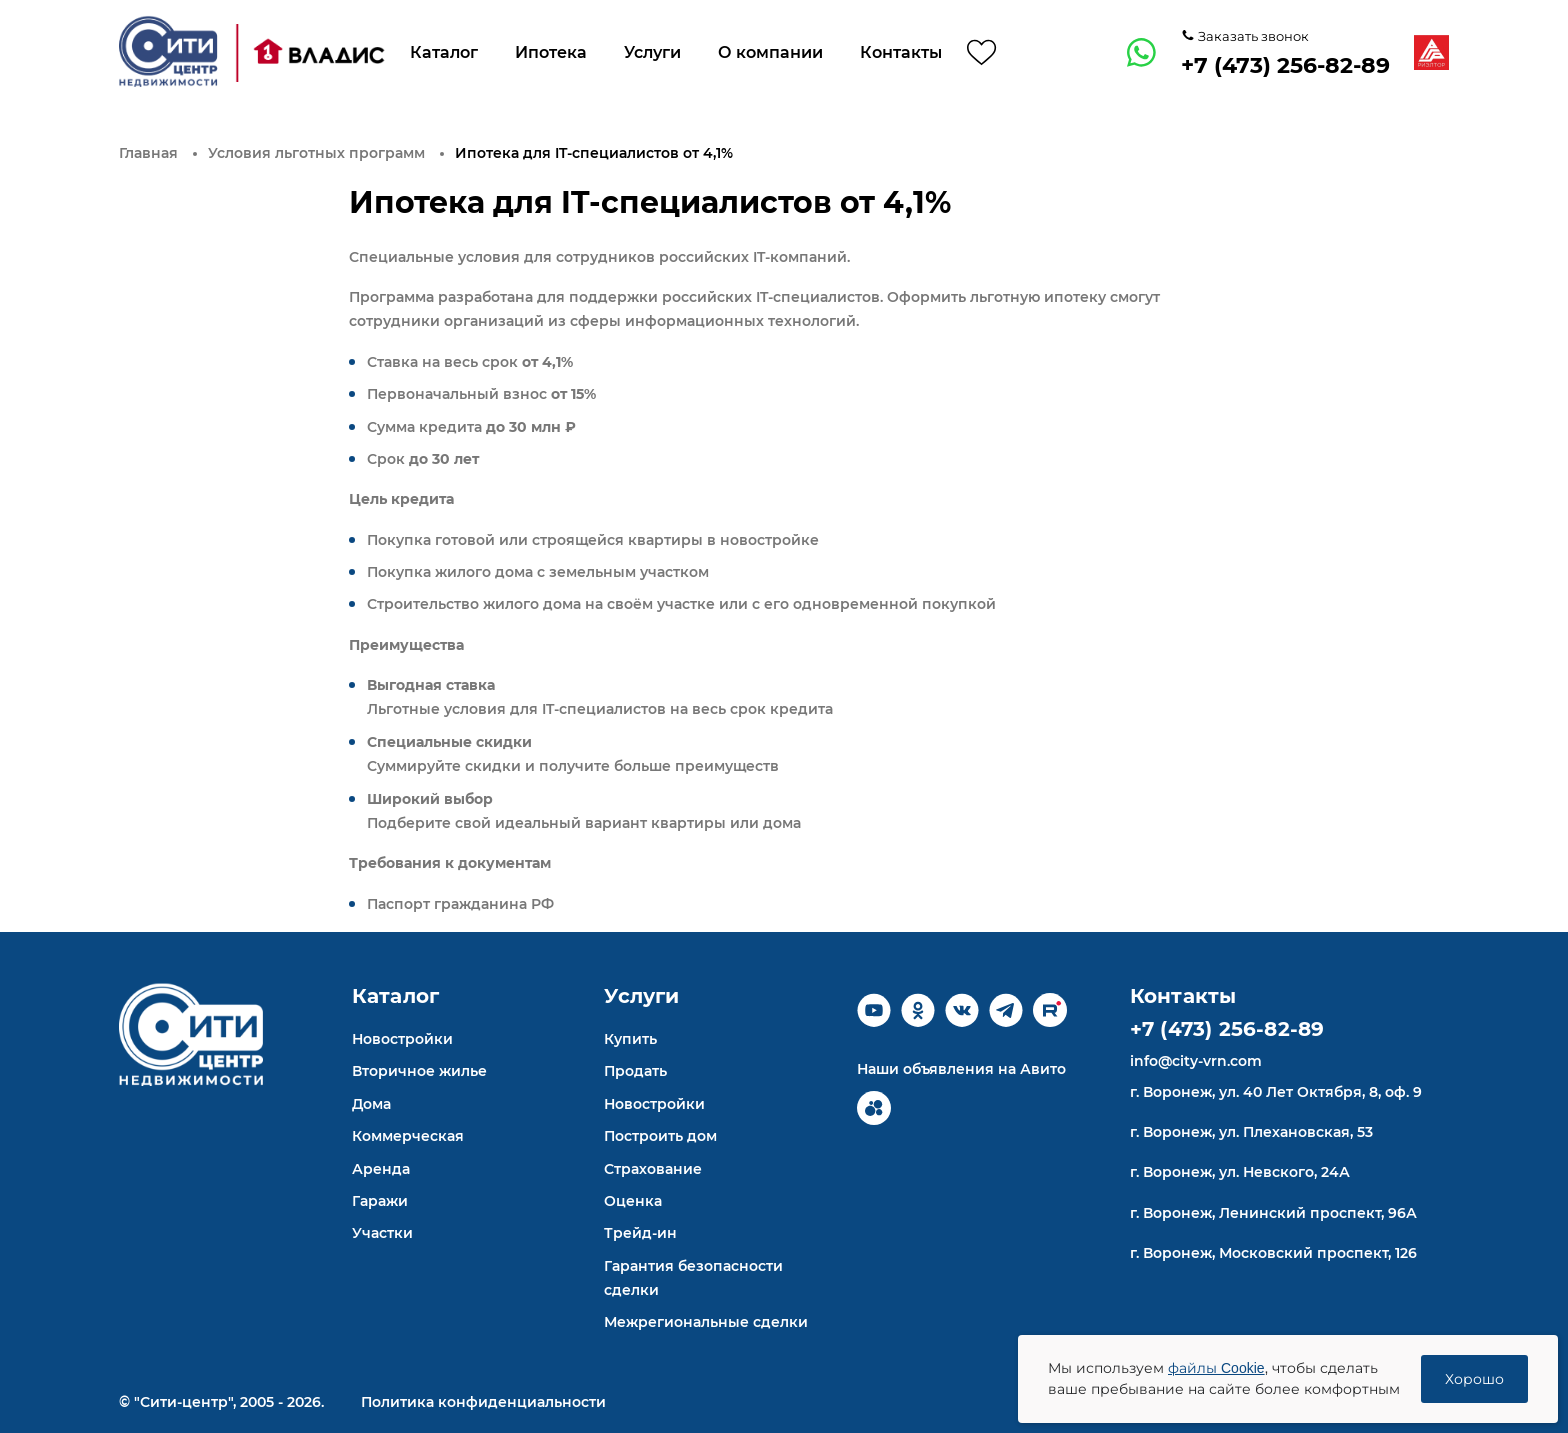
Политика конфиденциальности (483, 1402)
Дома (371, 1104)
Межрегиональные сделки (706, 1322)
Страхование (653, 1169)
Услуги (652, 52)
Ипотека (551, 52)
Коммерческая (408, 1136)
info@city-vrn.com (1196, 1061)
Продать (635, 1071)
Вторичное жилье (419, 1071)
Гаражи (380, 1201)
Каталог (444, 52)
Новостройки (402, 1039)
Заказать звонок (1252, 36)
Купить (630, 1039)
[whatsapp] (1142, 53)
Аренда (381, 1169)
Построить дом (660, 1136)
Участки (382, 1233)
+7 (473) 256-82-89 (1285, 65)
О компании (770, 52)
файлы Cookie (1216, 1368)
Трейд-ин (640, 1233)
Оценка (633, 1201)
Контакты (901, 52)
